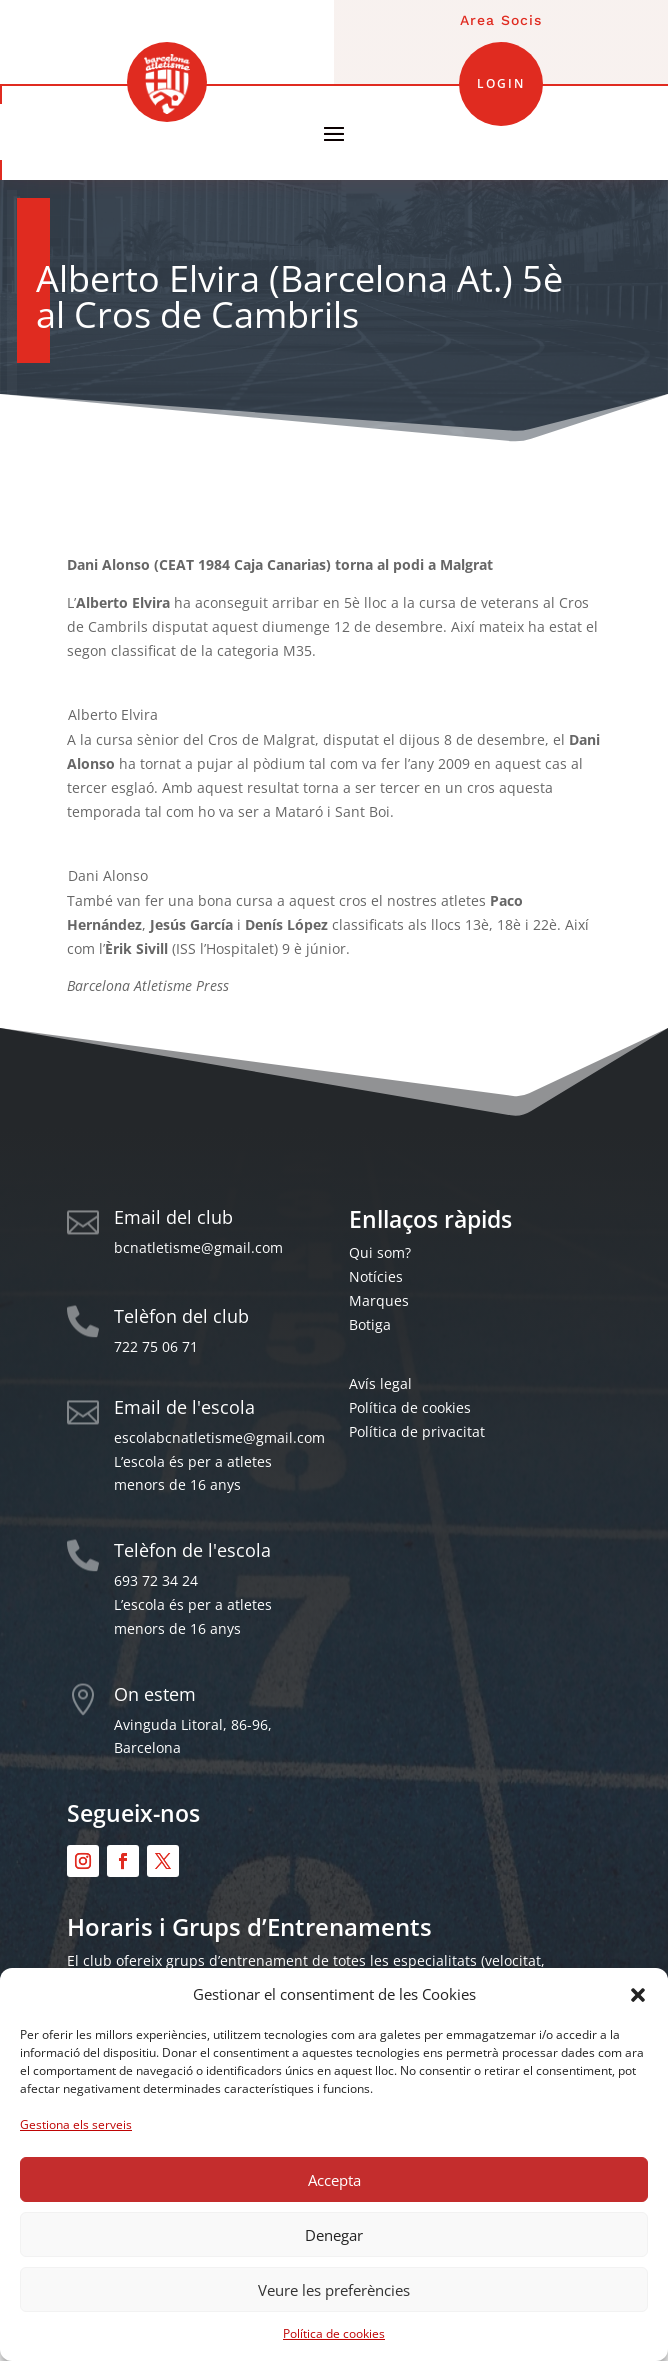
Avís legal (380, 1383)
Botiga (370, 1324)
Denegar (334, 2235)
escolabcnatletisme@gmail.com (219, 1437)
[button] (638, 1995)
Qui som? (380, 1252)
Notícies (376, 1276)
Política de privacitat (417, 1431)
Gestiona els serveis (76, 2124)
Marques (379, 1300)
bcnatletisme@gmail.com (198, 1247)
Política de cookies (334, 2333)
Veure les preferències (334, 2290)
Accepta (334, 2180)
